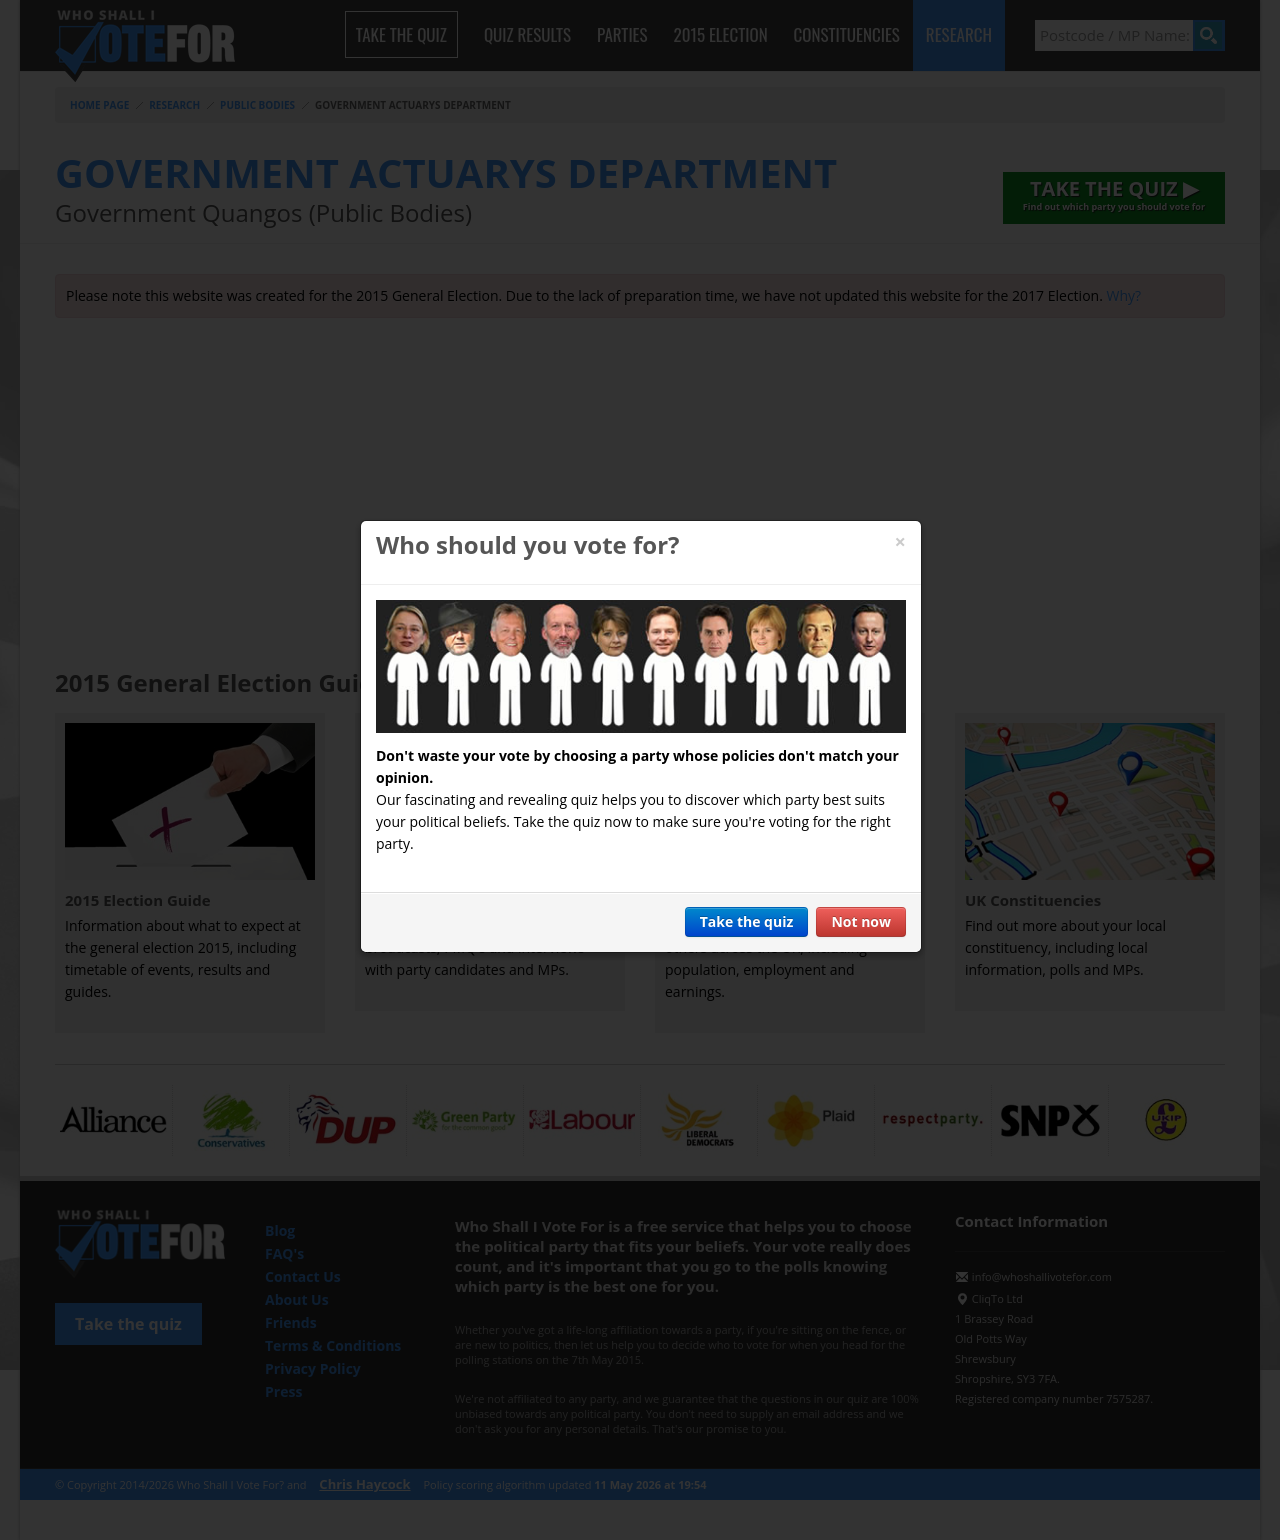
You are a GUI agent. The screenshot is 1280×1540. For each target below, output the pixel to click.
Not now (861, 921)
